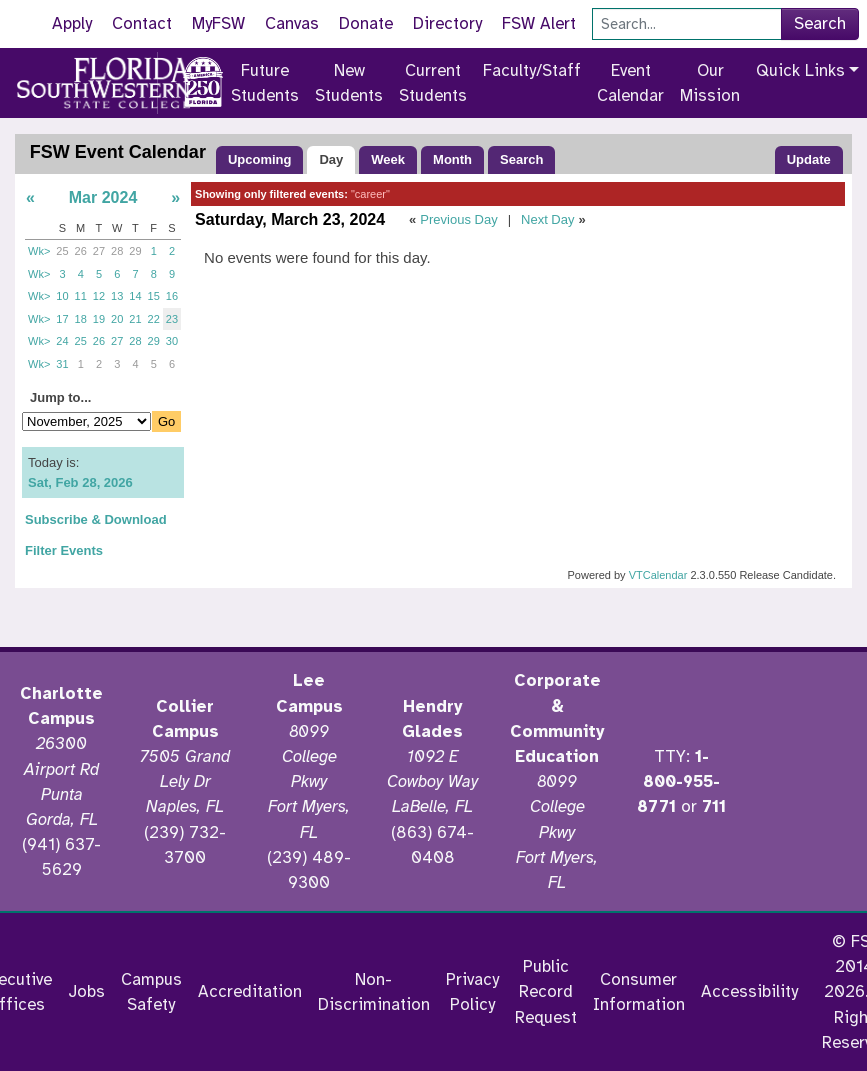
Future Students (265, 83)
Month (452, 159)
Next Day (547, 219)
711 (714, 806)
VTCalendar (658, 575)
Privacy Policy (472, 992)
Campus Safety (151, 992)
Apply (72, 23)
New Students (349, 83)
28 (117, 251)
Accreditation (250, 991)
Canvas (292, 23)
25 (62, 251)
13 (117, 296)
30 (172, 341)
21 (135, 319)
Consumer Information (639, 992)
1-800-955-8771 (678, 781)
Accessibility (749, 991)
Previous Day (458, 219)
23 (172, 319)
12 (99, 296)
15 (154, 296)
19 (99, 319)
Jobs (86, 991)
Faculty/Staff (532, 70)
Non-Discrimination (374, 992)
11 (81, 296)
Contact (142, 23)
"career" (370, 194)
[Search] (687, 24)
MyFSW (218, 23)
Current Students (433, 83)
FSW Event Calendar (118, 152)
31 (62, 364)
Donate (366, 23)
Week (388, 159)
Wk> (39, 251)
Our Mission (710, 83)
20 (117, 319)
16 (172, 296)
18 (81, 319)
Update (809, 159)
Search (820, 23)
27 (99, 251)
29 (135, 251)
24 (62, 341)
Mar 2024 (103, 197)
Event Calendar (630, 83)
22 (154, 319)
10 (62, 296)
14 (135, 296)
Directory (447, 23)
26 (81, 251)
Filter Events (64, 550)
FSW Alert (539, 23)
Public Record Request (546, 991)
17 (62, 319)
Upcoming (260, 159)
